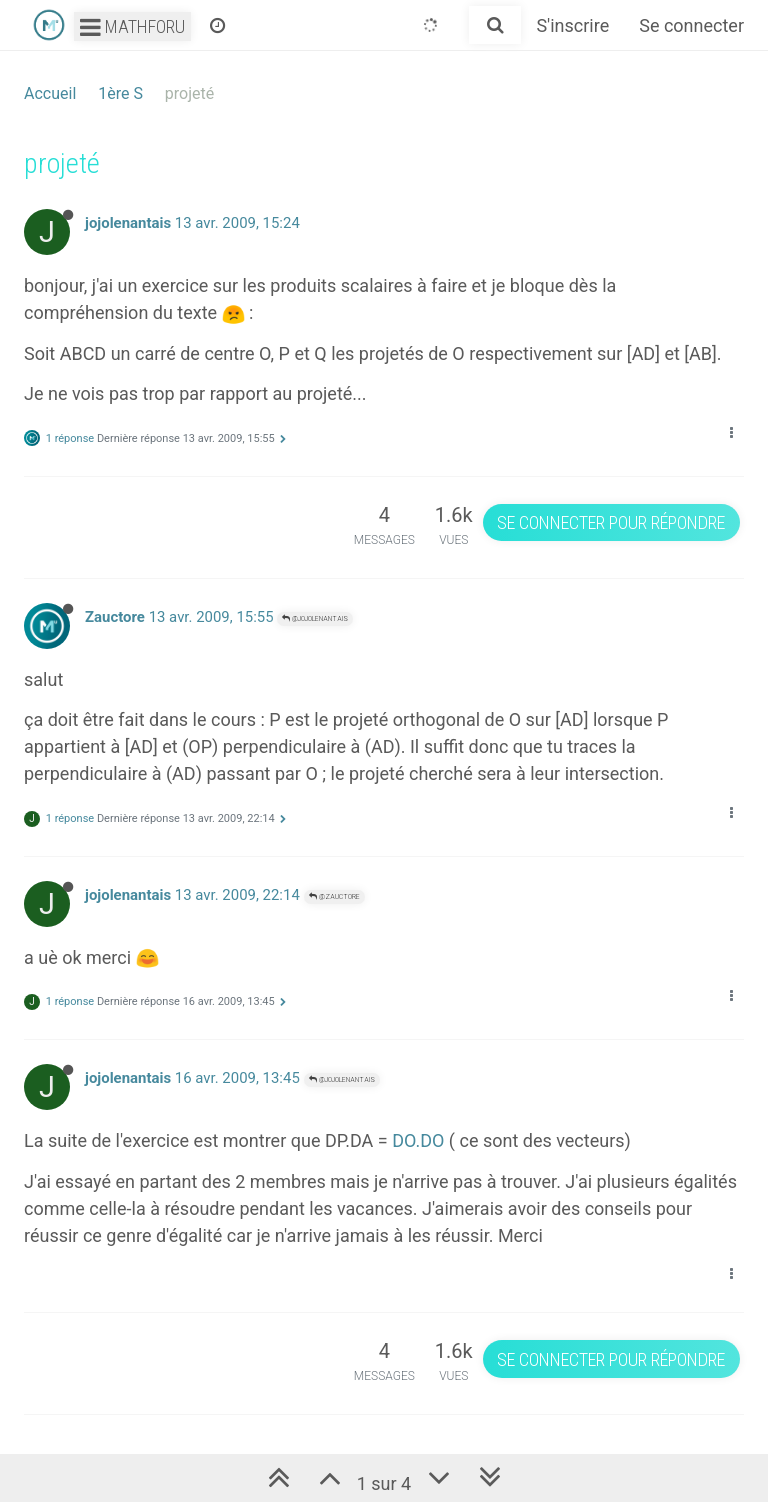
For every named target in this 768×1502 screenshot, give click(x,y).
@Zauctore (334, 896)
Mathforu (132, 26)
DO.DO (418, 1140)
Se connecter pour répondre (611, 522)
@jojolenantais (315, 618)
